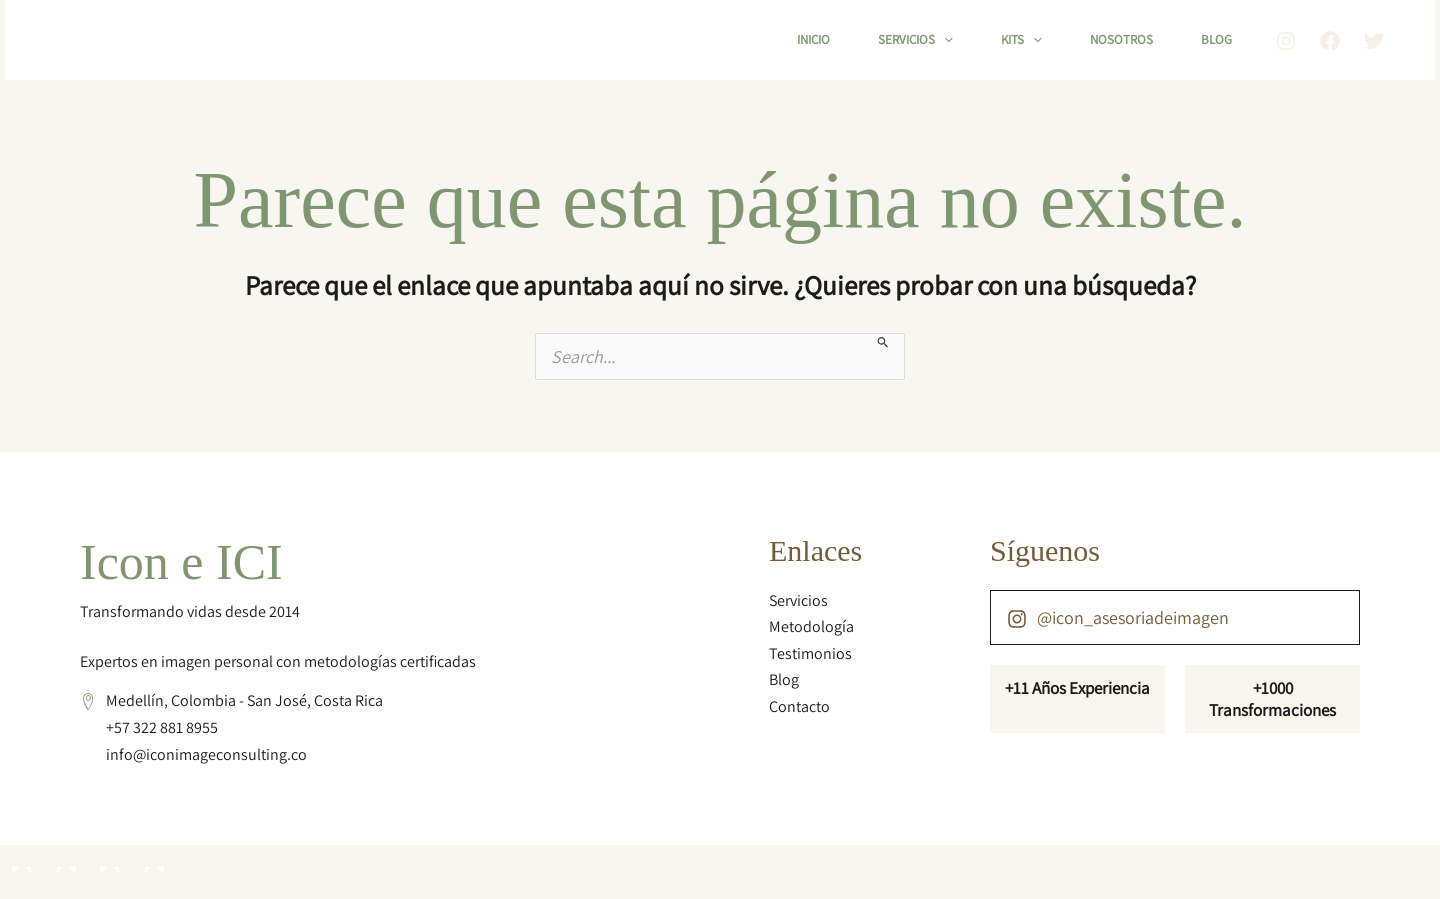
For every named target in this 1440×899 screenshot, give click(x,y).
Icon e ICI (181, 562)
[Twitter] (1374, 41)
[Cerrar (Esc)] (152, 862)
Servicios (915, 40)
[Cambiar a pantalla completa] (64, 862)
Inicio (813, 39)
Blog (1216, 39)
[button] (944, 40)
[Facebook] (1330, 41)
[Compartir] (108, 862)
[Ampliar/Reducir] (20, 862)
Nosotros (1121, 39)
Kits (1021, 40)
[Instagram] (1286, 41)
